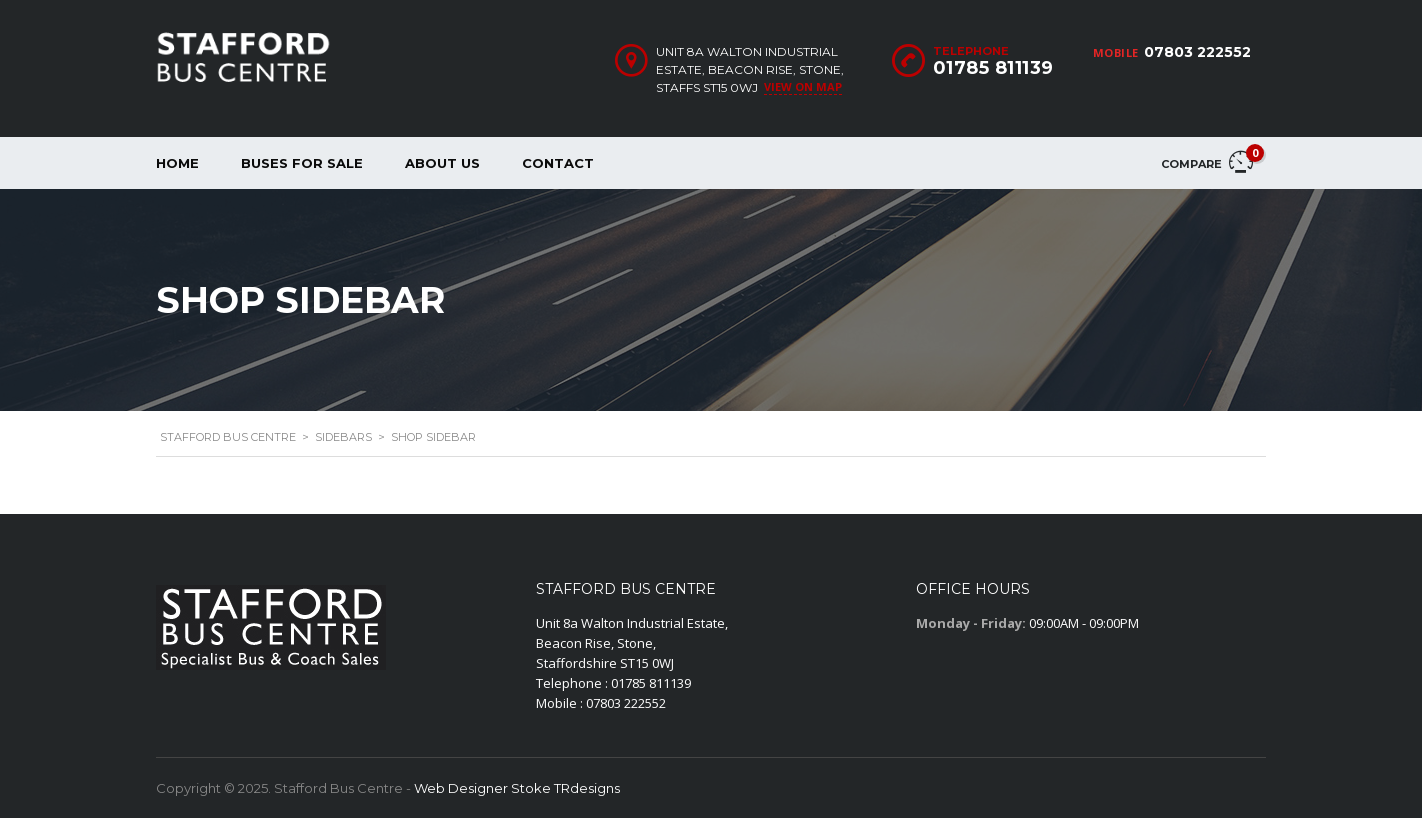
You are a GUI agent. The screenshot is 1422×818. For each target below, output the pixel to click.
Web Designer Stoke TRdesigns (517, 788)
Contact (558, 163)
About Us (442, 163)
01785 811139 (993, 68)
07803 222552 (1197, 52)
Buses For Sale (302, 163)
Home (177, 163)
